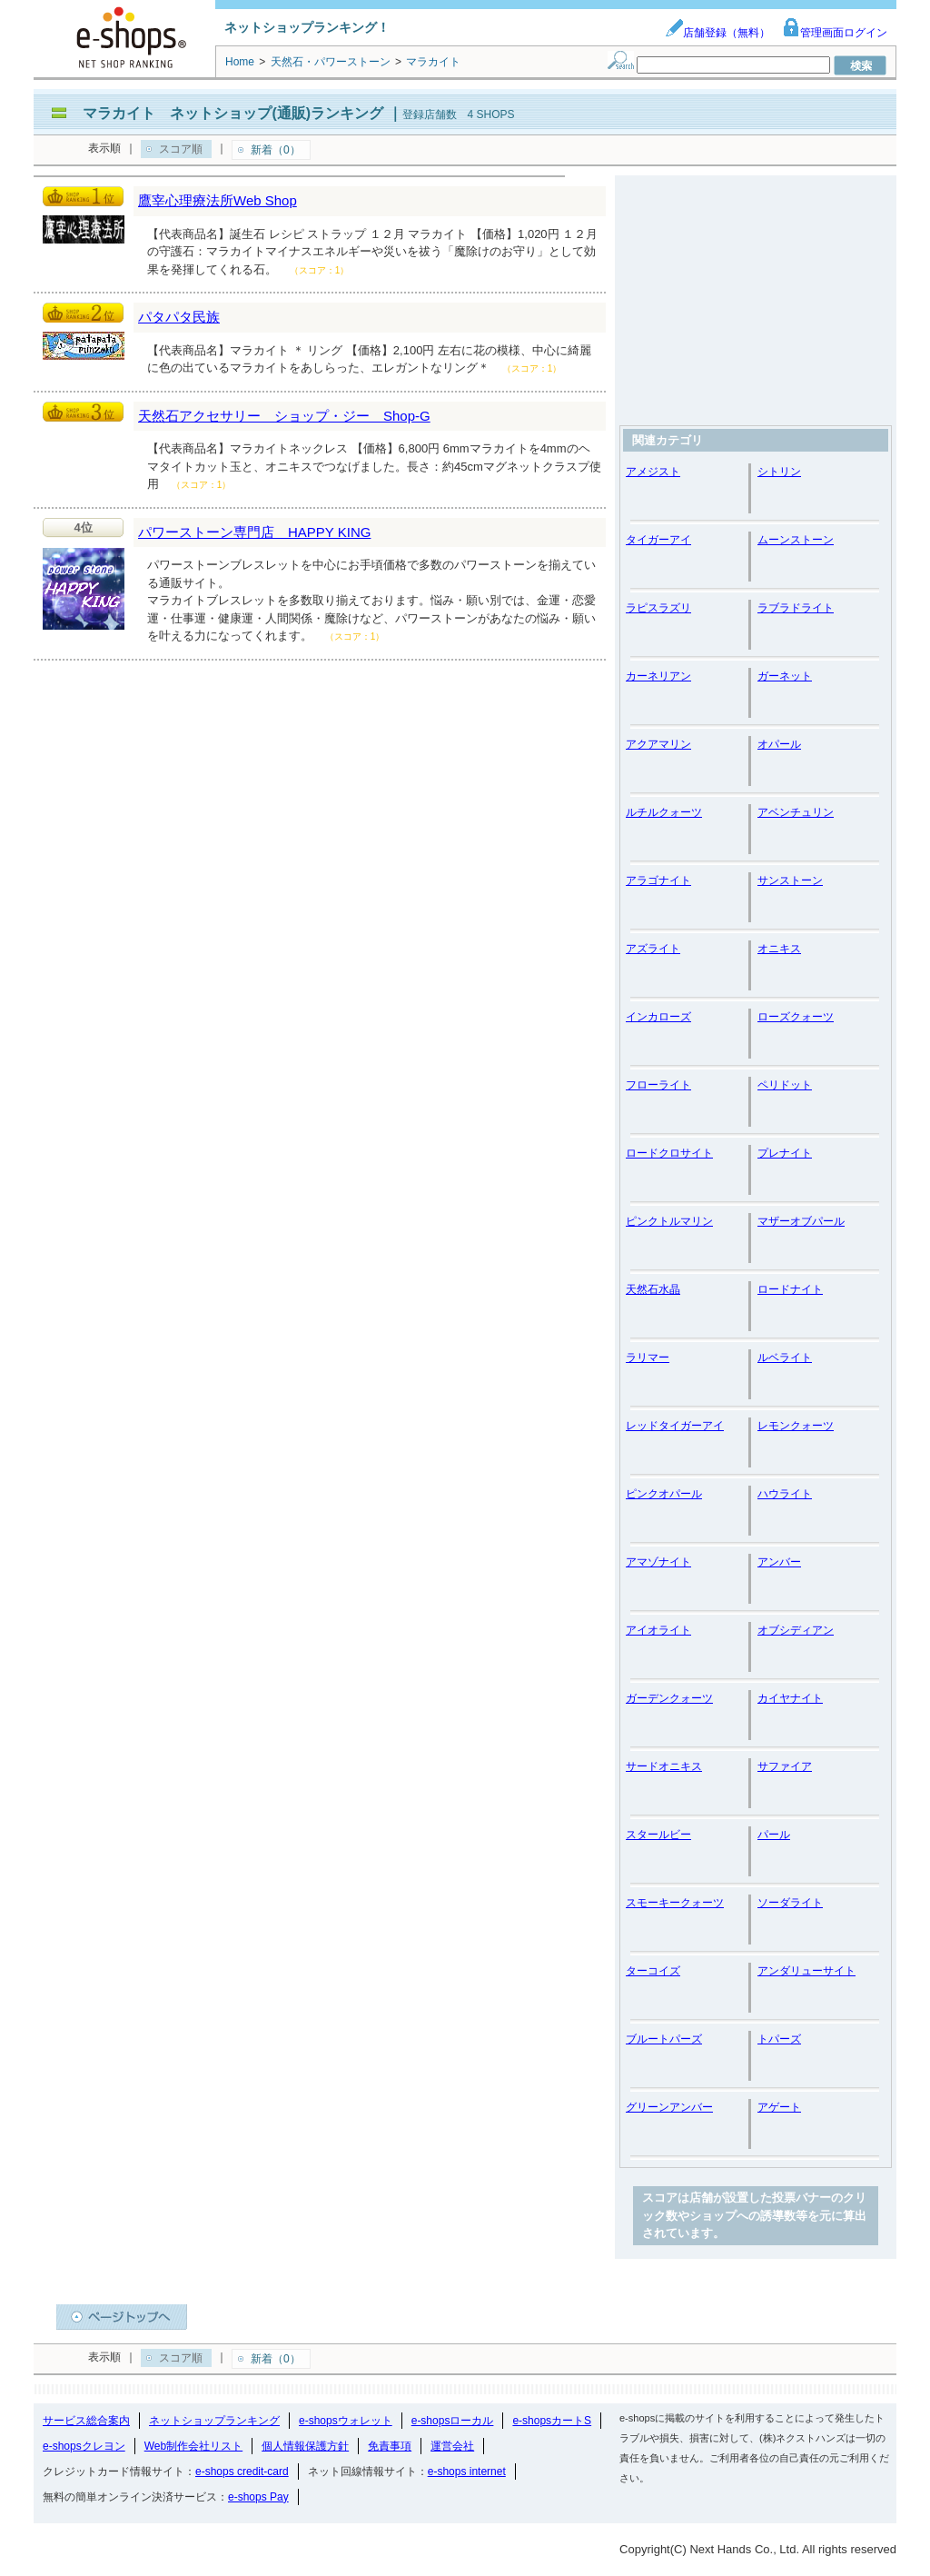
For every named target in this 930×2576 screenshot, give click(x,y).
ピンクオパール (664, 1493)
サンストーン (790, 880)
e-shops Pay (258, 2497)
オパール (779, 744)
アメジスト (653, 471)
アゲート (779, 2107)
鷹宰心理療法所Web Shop (217, 200)
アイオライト (658, 1630)
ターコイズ (653, 1970)
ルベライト (784, 1357)
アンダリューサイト (806, 1970)
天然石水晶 (653, 1289)
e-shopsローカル (452, 2420)
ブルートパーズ (664, 2039)
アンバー (779, 1562)
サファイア (784, 1766)
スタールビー (658, 1834)
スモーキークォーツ (675, 1902)
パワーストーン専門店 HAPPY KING (254, 532)
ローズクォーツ (795, 1016)
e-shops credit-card (242, 2471)
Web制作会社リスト (193, 2446)
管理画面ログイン (834, 32)
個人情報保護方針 (305, 2446)
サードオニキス (664, 1766)
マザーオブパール (801, 1221)
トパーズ (779, 2039)
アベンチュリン (795, 812)
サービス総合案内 (86, 2420)
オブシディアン (795, 1630)
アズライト (653, 948)
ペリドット (784, 1085)
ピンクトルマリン (669, 1221)
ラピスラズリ (658, 608)
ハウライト (784, 1493)
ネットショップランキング (214, 2420)
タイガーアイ (658, 539)
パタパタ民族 (179, 316)
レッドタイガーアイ (675, 1425)
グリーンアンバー (669, 2107)
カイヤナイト (790, 1698)
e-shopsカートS (551, 2420)
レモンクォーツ (795, 1425)
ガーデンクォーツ (669, 1698)
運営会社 (452, 2446)
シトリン (779, 471)
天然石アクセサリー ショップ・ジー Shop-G (284, 415)
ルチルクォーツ (664, 812)
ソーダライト (790, 1902)
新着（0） (276, 150)
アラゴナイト (658, 880)
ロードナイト (790, 1289)
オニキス (779, 948)
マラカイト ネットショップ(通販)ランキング (233, 113)
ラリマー (647, 1357)
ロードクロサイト (669, 1153)
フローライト (658, 1085)
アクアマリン (658, 744)
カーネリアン (658, 676)
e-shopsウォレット (345, 2420)
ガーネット (784, 676)
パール (773, 1834)
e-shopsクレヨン (84, 2446)
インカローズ (658, 1016)
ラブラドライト (795, 608)
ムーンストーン (795, 539)
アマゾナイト (658, 1562)
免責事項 (389, 2446)
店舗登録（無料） (717, 32)
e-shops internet (467, 2471)
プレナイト (784, 1153)
